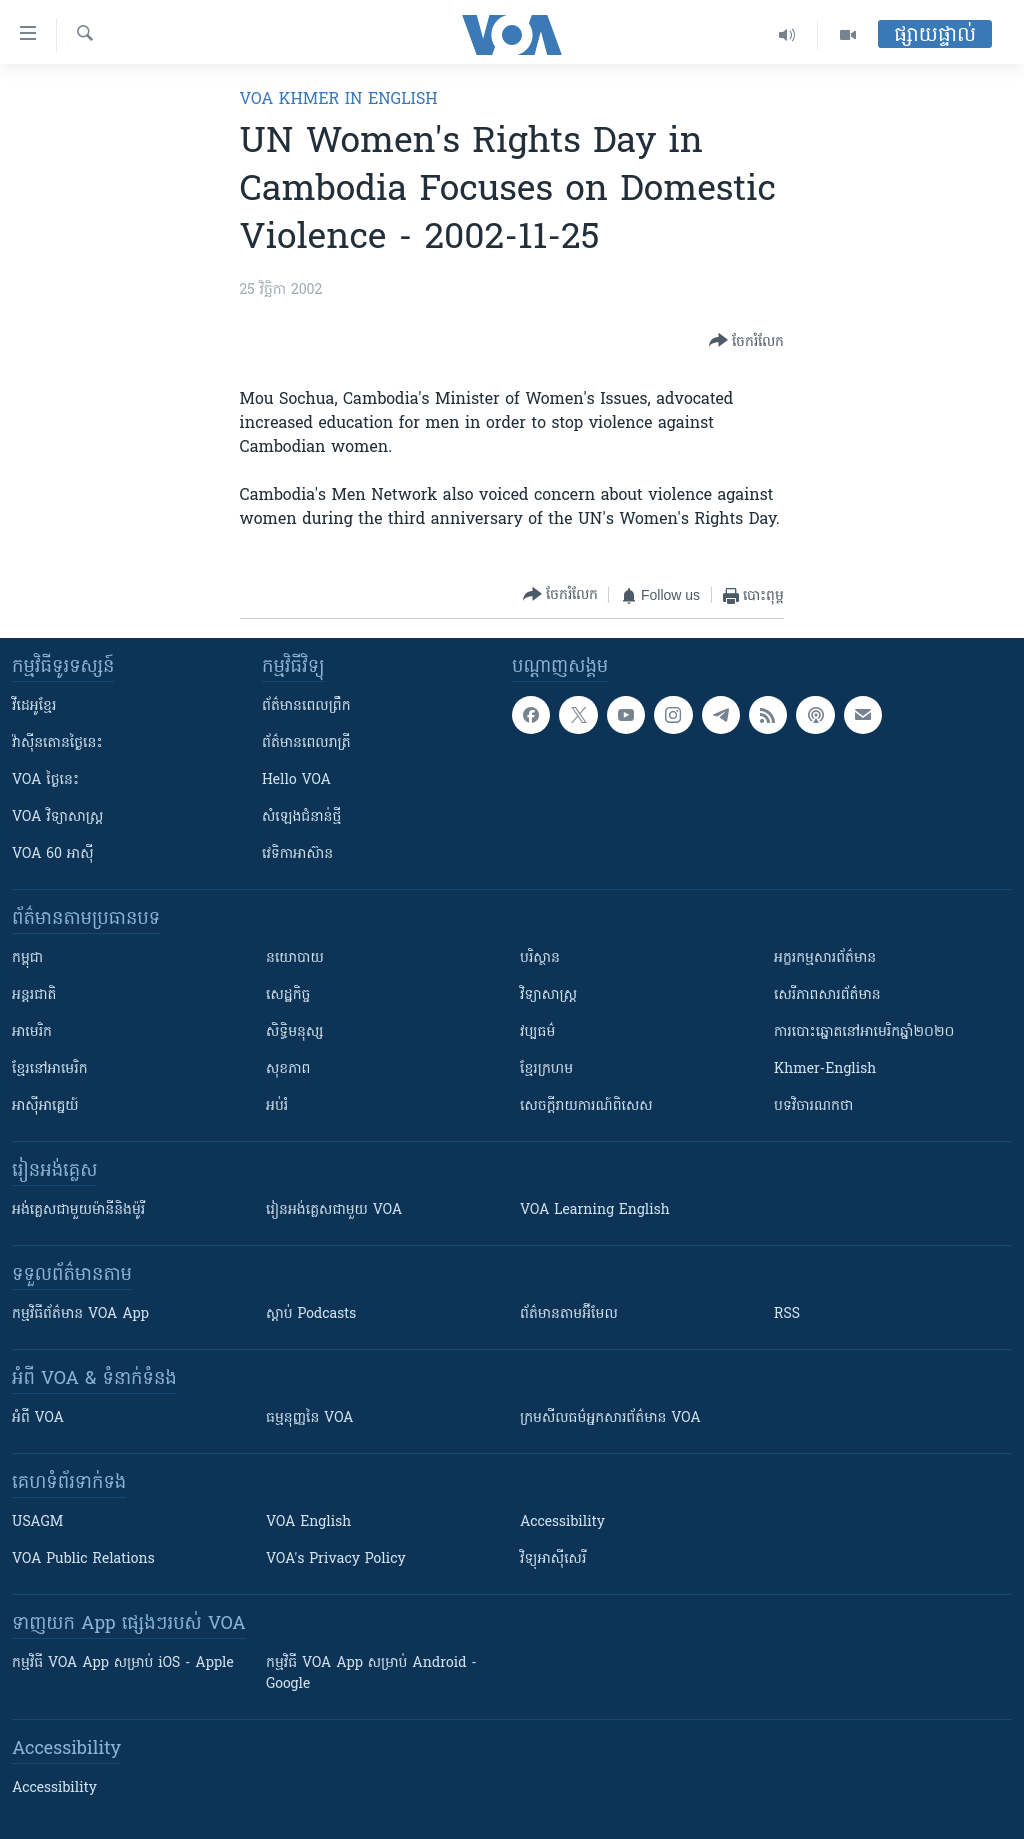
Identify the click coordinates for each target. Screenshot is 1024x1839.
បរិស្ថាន (540, 958)
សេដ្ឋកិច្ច (288, 995)
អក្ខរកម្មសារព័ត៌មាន (825, 958)
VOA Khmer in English (339, 100)
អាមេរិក (32, 1032)
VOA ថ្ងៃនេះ (45, 780)
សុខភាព (288, 1069)
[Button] (746, 342)
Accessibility (562, 1522)
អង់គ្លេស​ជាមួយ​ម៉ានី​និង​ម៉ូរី (78, 1210)
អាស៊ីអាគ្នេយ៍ (45, 1106)
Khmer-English (825, 1069)
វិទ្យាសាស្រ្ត (548, 995)
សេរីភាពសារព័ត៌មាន (827, 995)
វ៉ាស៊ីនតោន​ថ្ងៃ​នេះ (57, 743)
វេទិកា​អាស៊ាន (297, 854)
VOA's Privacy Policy (336, 1559)
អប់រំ (277, 1106)
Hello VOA (296, 780)
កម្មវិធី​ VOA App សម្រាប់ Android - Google (371, 1674)
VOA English (308, 1522)
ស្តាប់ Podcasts (311, 1314)
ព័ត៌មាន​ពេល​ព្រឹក (306, 706)
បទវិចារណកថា (813, 1106)
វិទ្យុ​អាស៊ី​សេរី (553, 1559)
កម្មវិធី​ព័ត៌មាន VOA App (80, 1314)
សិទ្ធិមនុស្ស (295, 1032)
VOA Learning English (595, 1210)
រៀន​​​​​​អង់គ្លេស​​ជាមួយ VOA (334, 1210)
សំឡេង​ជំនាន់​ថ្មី (301, 817)
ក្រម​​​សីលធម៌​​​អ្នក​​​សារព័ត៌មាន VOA (610, 1418)
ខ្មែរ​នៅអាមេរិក (50, 1069)
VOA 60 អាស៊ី (53, 854)
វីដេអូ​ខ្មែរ (34, 706)
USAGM (37, 1522)
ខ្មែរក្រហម (546, 1069)
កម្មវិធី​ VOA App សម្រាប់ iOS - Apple (123, 1663)
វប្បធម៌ (537, 1032)
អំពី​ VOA (38, 1418)
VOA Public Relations (83, 1559)
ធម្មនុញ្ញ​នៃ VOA (310, 1418)
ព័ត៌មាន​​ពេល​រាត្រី (306, 743)
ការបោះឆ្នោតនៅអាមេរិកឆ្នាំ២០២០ (864, 1032)
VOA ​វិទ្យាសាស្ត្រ (57, 817)
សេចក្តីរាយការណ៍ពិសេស (586, 1106)
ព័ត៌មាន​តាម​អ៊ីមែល (569, 1314)
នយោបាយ (295, 958)
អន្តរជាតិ (34, 995)
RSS (787, 1314)
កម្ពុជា (27, 958)
